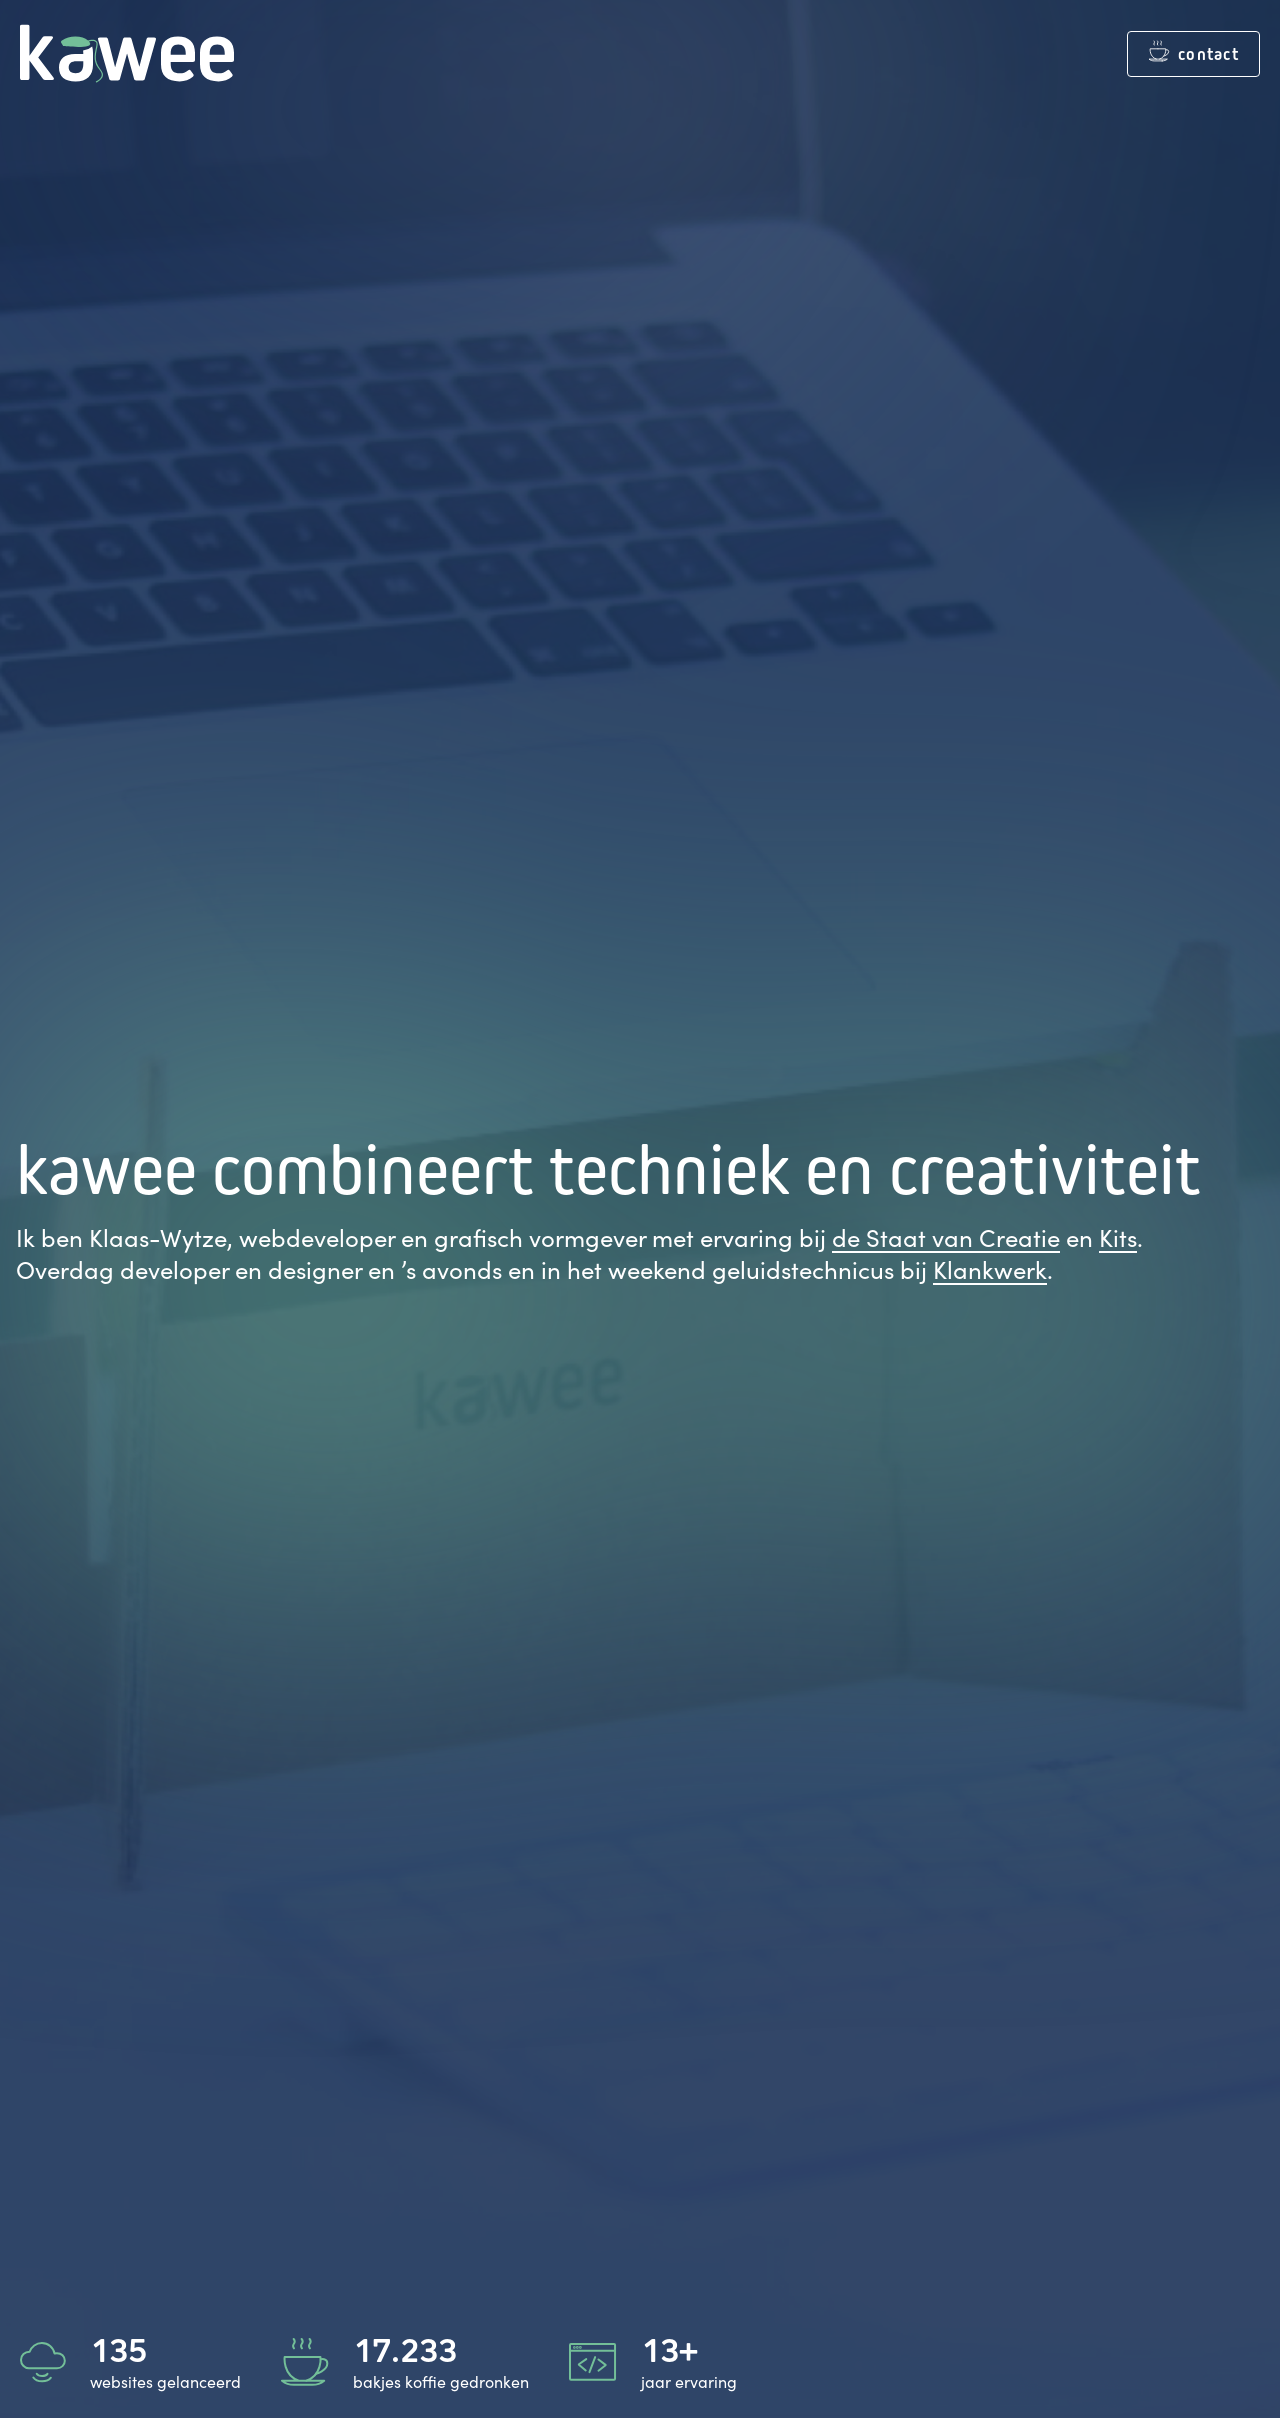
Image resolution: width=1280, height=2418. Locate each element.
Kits (1118, 1237)
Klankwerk (990, 1269)
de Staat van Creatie (946, 1237)
